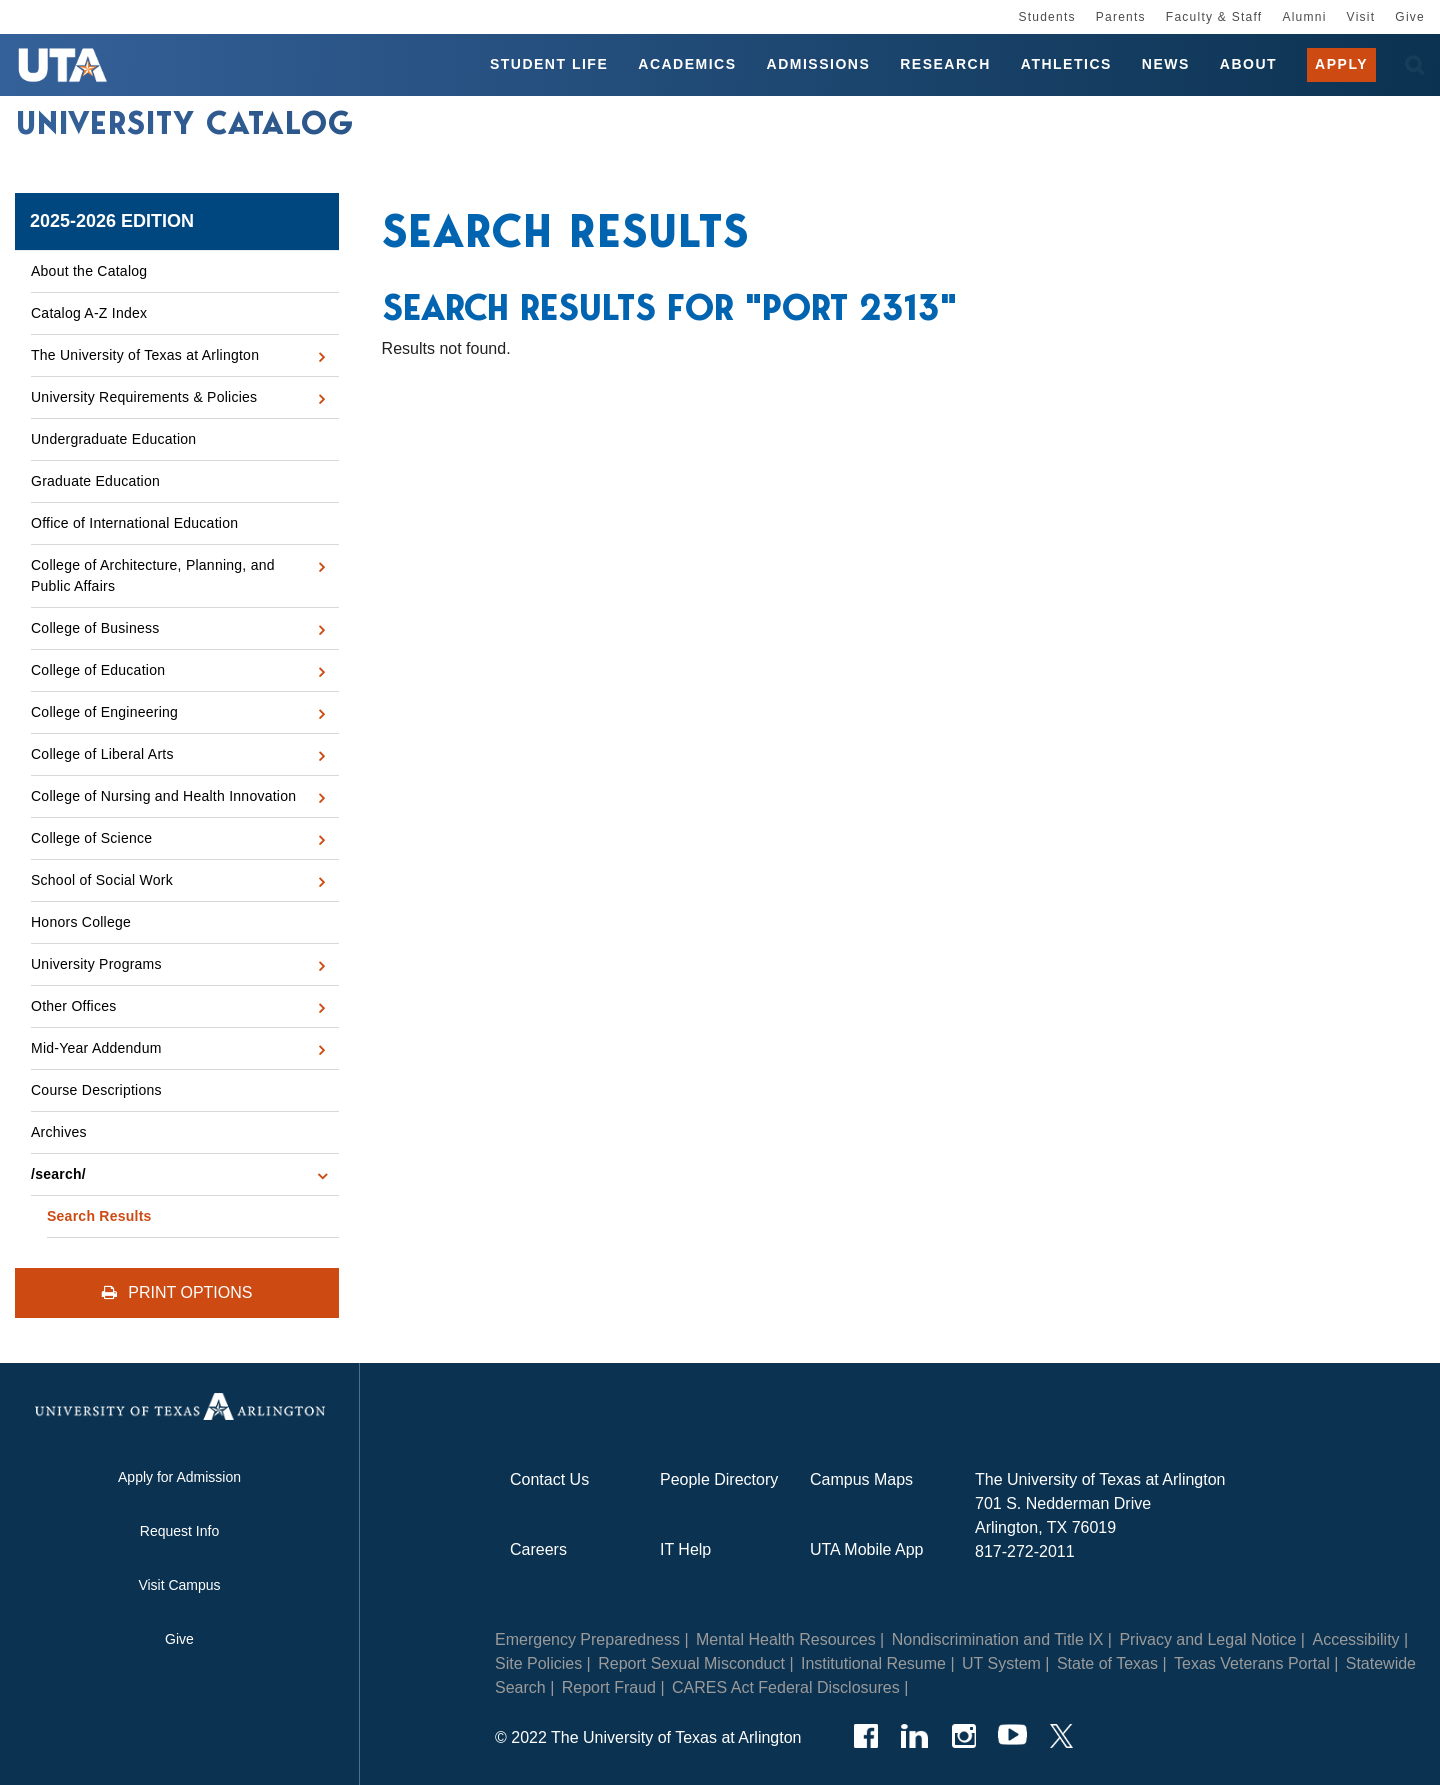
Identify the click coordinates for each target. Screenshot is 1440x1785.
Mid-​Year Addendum (96, 1048)
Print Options (177, 1292)
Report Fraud (609, 1687)
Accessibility (1355, 1639)
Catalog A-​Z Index (89, 313)
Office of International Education (134, 523)
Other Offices (73, 1006)
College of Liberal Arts (102, 754)
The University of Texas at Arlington (145, 355)
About (1248, 64)
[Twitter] (1061, 1736)
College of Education (98, 670)
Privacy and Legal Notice (1207, 1639)
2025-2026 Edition (112, 221)
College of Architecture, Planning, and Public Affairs (153, 575)
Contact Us (549, 1479)
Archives (59, 1132)
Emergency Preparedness (587, 1639)
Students (1046, 17)
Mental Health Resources (786, 1639)
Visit (1361, 17)
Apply (1341, 64)
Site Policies (538, 1663)
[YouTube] (1012, 1736)
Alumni (1304, 17)
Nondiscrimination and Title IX (998, 1639)
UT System (1001, 1663)
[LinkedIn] (914, 1736)
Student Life (549, 64)
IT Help (685, 1549)
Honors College (81, 922)
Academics (687, 64)
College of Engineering (104, 712)
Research (945, 64)
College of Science (91, 838)
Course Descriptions (96, 1090)
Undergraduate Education (113, 439)
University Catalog (185, 123)
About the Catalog (89, 271)
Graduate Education (95, 481)
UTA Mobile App (867, 1549)
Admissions (819, 64)
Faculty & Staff (1214, 17)
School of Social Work (102, 880)
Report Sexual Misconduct (691, 1663)
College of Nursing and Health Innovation (163, 796)
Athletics (1066, 64)
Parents (1121, 17)
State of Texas (1107, 1663)
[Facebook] (865, 1736)
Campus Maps (861, 1479)
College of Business (95, 628)
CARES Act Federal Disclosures (786, 1687)
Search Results (99, 1216)
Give (1410, 17)
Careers (538, 1549)
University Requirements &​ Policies (144, 397)
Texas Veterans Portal (1252, 1663)
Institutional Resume (873, 1663)
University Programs (96, 964)
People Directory (719, 1479)
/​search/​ (58, 1174)
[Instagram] (963, 1736)
